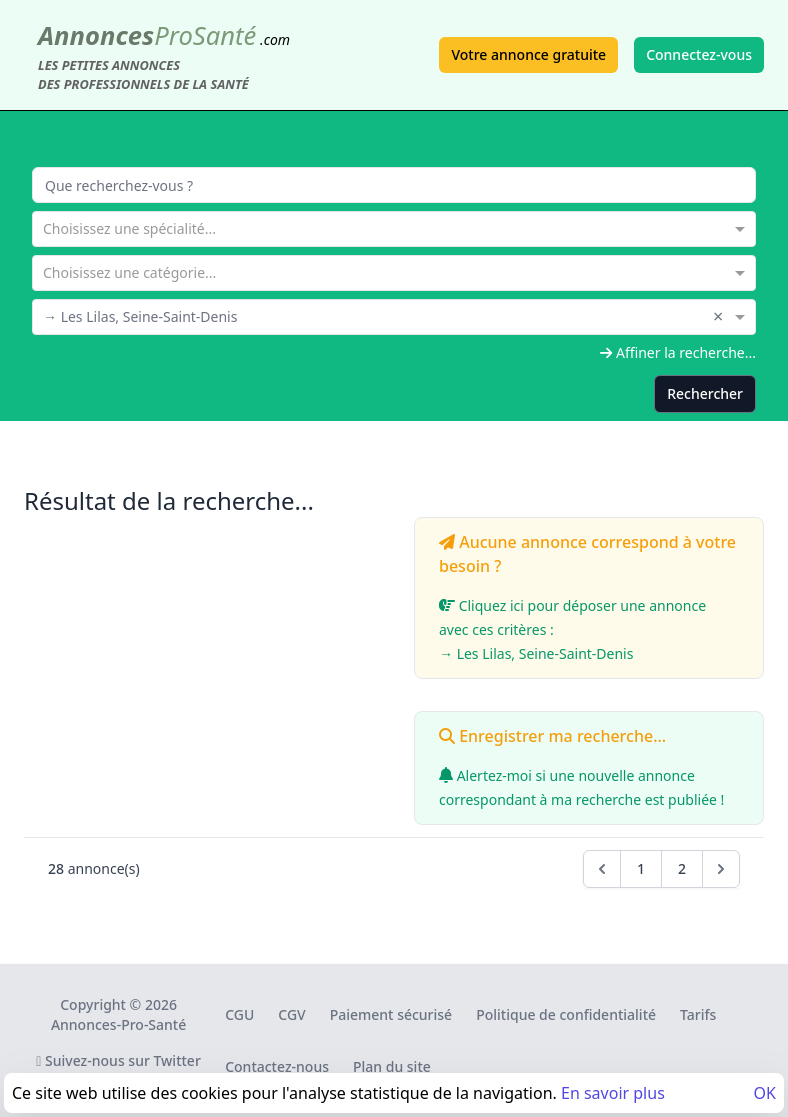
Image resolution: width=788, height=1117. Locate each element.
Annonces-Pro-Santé (118, 1024)
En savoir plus (613, 1093)
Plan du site (392, 1066)
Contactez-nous (277, 1066)
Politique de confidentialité (566, 1014)
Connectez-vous (699, 54)
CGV (291, 1014)
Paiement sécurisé (391, 1014)
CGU (239, 1014)
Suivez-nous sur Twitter (118, 1060)
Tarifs (698, 1014)
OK (765, 1093)
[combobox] (394, 227)
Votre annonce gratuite (528, 54)
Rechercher (705, 393)
